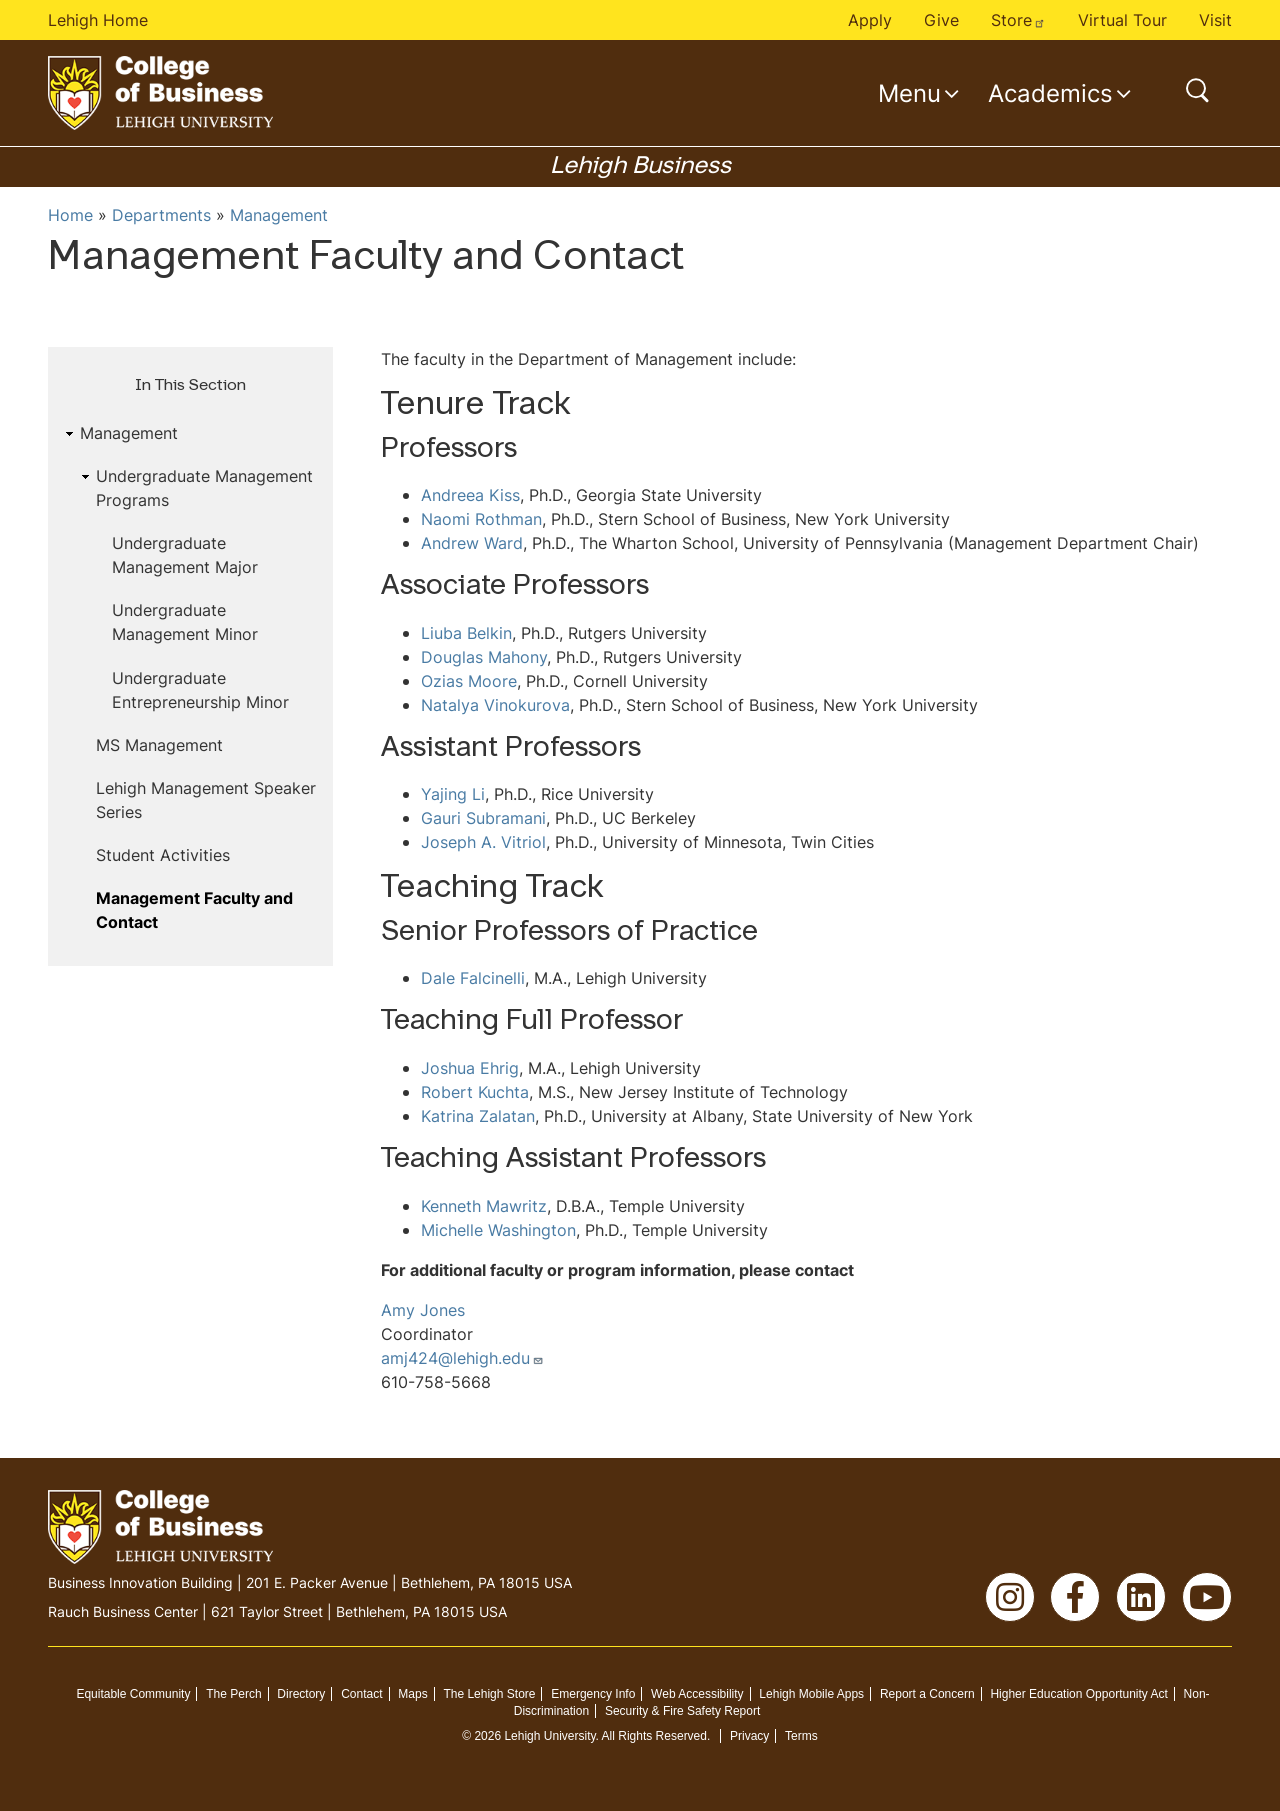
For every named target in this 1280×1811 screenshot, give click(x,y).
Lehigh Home (98, 20)
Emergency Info (593, 1694)
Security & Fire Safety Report (682, 1711)
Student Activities (163, 855)
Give (941, 20)
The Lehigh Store (489, 1694)
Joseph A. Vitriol (483, 842)
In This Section (190, 386)
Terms (801, 1736)
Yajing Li (453, 794)
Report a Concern (927, 1694)
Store (1018, 20)
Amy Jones (423, 1310)
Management (279, 215)
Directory (301, 1694)
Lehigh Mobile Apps (811, 1694)
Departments (161, 215)
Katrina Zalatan (478, 1116)
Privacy (749, 1736)
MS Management (159, 745)
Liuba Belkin (466, 633)
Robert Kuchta (475, 1092)
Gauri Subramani (483, 818)
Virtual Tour (1122, 20)
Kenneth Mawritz (484, 1206)
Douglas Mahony (484, 657)
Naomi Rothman (481, 519)
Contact (361, 1694)
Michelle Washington (498, 1230)
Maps (412, 1694)
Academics (1050, 93)
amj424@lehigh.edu (462, 1358)
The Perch (233, 1694)
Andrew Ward (472, 543)
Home (70, 215)
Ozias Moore (469, 681)
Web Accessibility (697, 1694)
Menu (909, 93)
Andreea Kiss (470, 495)
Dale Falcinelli (473, 978)
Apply (870, 20)
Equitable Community (133, 1694)
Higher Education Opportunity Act (1078, 1694)
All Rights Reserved (654, 1736)
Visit (1215, 20)
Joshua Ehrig (470, 1068)
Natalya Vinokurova (495, 705)
